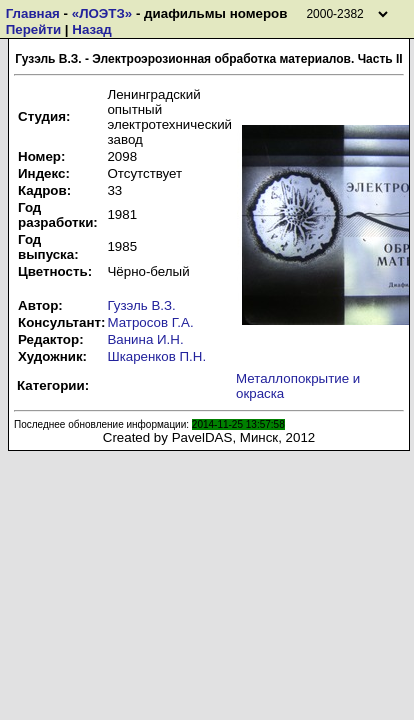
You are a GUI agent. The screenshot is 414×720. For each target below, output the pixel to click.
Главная (33, 13)
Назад (92, 29)
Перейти (33, 29)
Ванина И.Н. (145, 339)
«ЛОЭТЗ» (102, 13)
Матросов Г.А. (150, 322)
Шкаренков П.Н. (156, 356)
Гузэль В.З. (141, 305)
